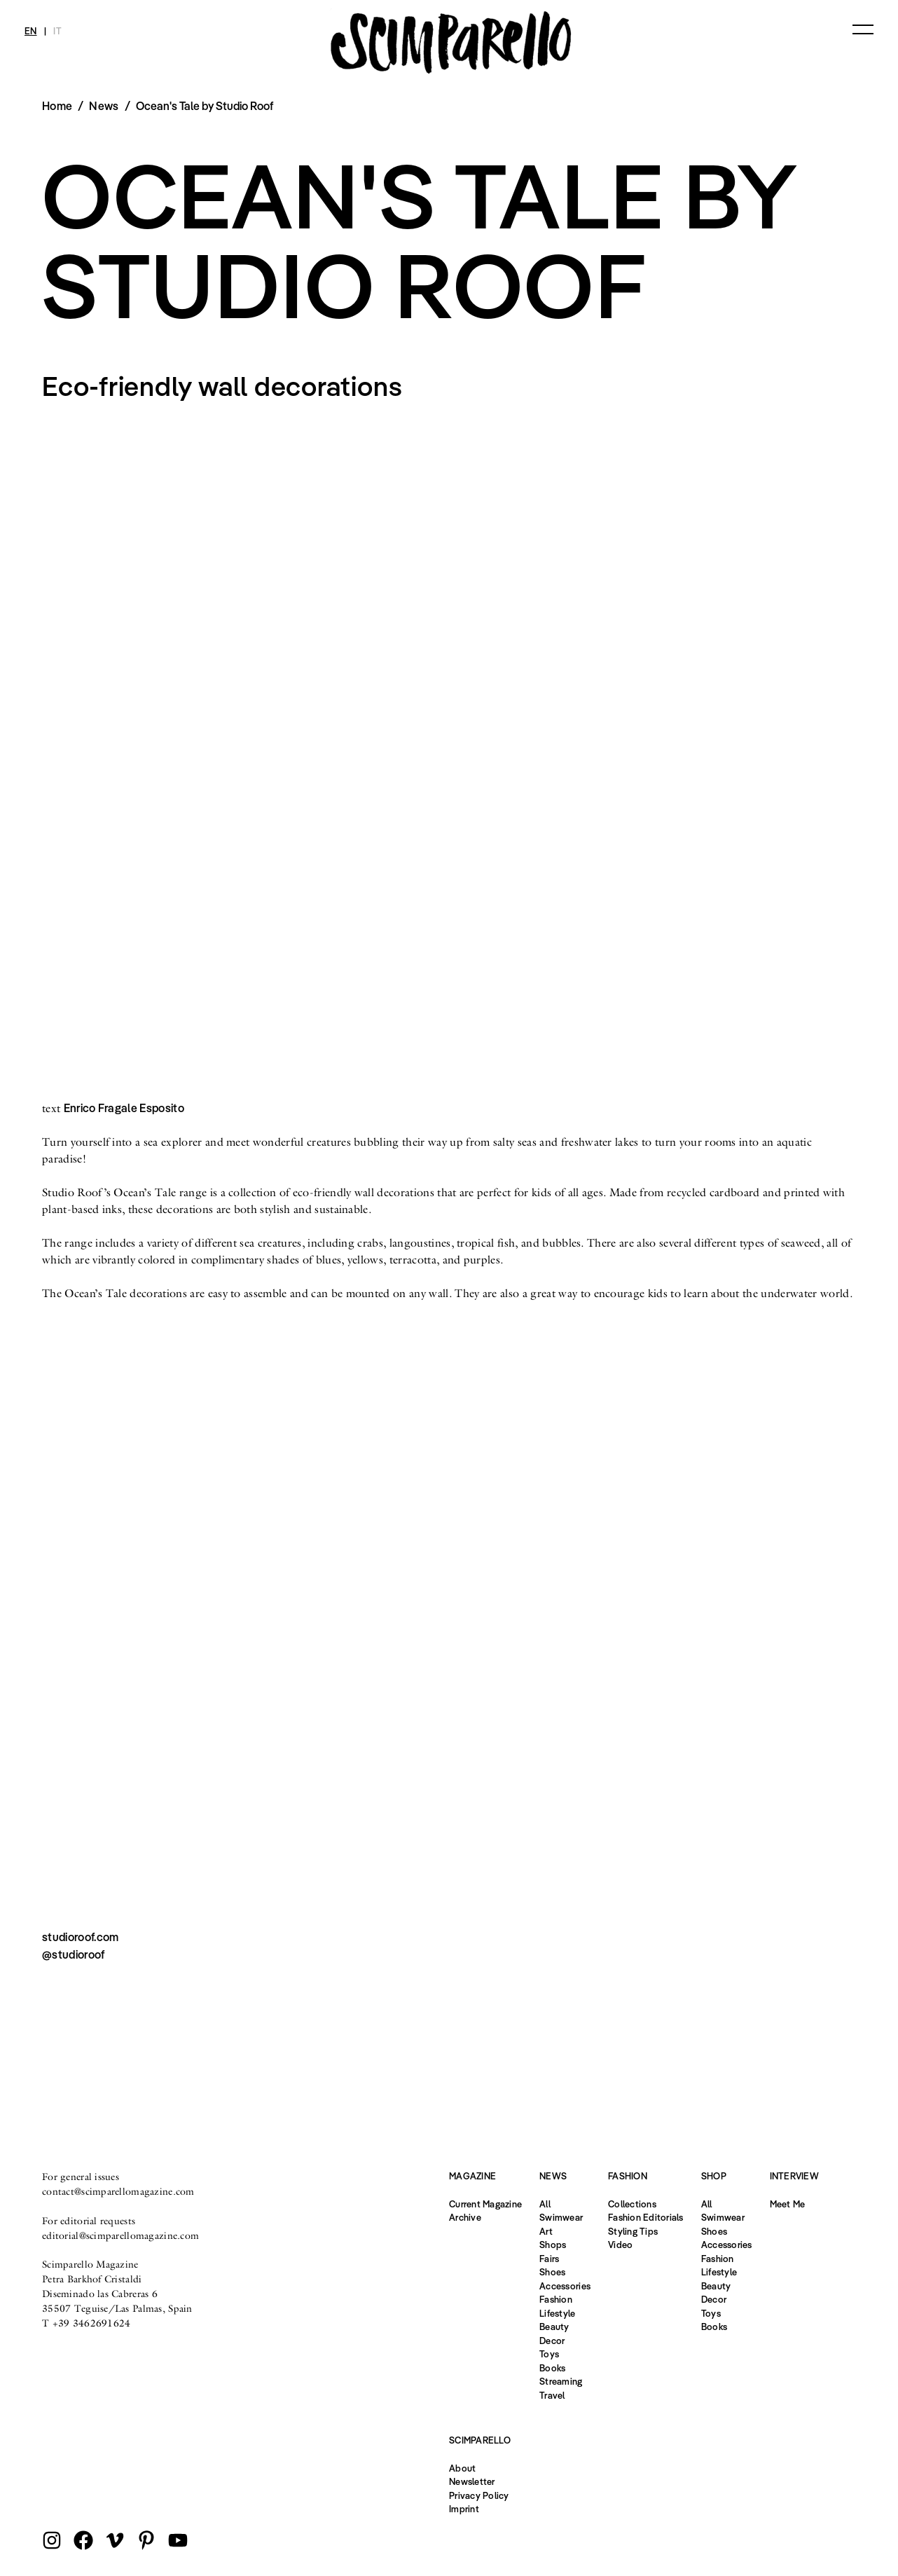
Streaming (560, 2381)
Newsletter (472, 2481)
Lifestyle (557, 2313)
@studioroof (73, 1954)
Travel (552, 2395)
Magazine (472, 2175)
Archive (465, 2217)
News (103, 106)
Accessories (564, 2285)
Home (57, 106)
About (462, 2468)
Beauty (554, 2326)
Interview (794, 2175)
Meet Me (788, 2204)
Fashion (555, 2299)
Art (546, 2231)
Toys (549, 2353)
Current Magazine (485, 2204)
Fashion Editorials (646, 2217)
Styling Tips (633, 2231)
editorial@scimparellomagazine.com (120, 2235)
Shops (552, 2244)
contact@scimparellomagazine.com (118, 2191)
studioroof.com (80, 1937)
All (545, 2204)
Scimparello (480, 2440)
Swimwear (561, 2217)
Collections (632, 2204)
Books (552, 2367)
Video (620, 2244)
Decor (552, 2340)
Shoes (552, 2271)
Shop (713, 2175)
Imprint (464, 2508)
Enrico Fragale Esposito (124, 1108)
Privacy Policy (479, 2495)
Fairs (549, 2258)
